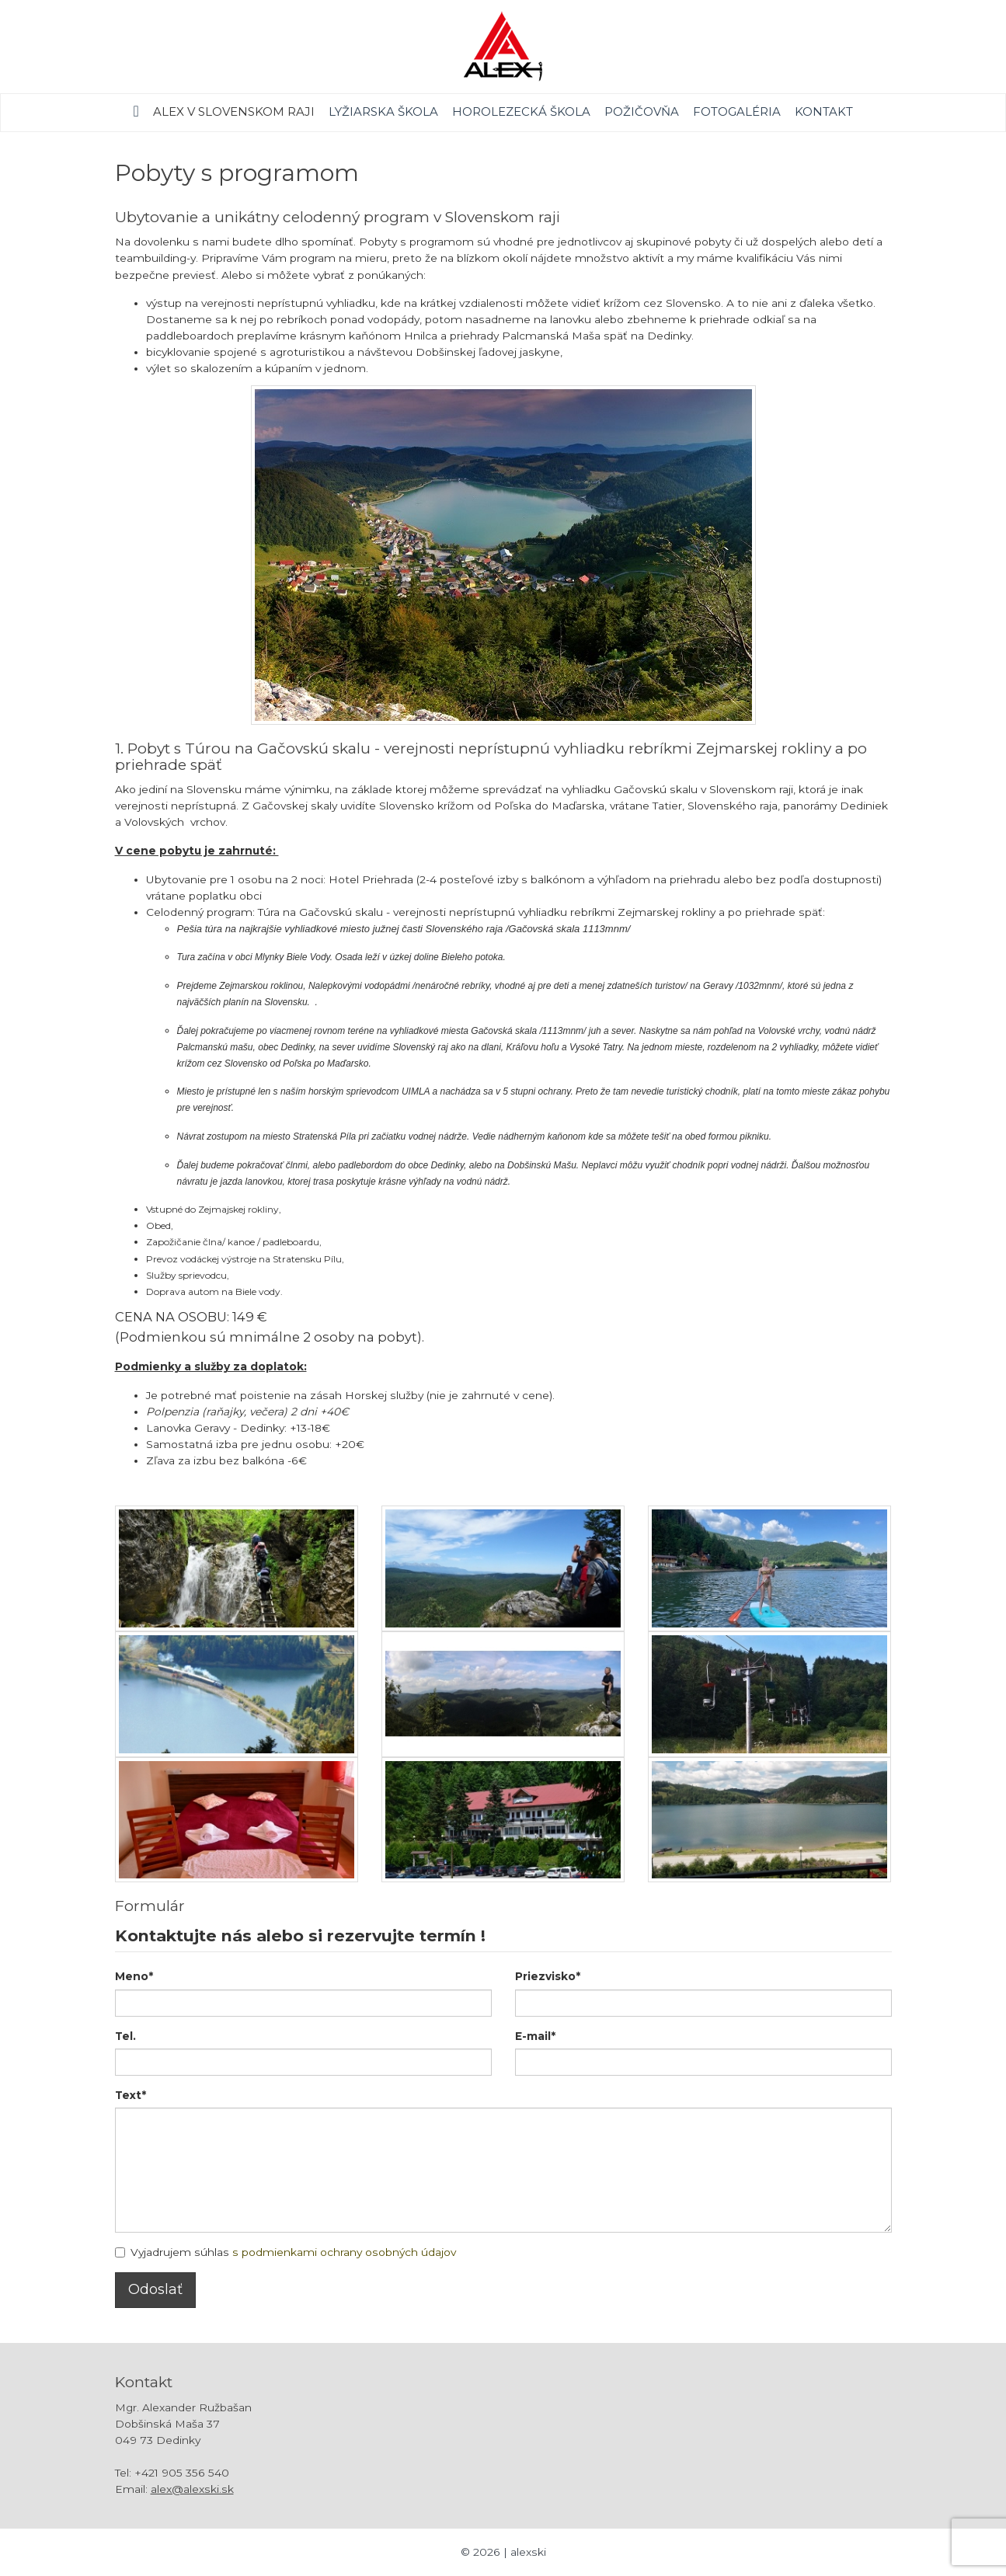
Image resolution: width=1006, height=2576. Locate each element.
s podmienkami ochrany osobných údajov (344, 2252)
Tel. (125, 2036)
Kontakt (824, 111)
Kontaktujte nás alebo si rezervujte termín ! (300, 1935)
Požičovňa (641, 111)
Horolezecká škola (521, 111)
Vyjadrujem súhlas (285, 2252)
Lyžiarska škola (383, 111)
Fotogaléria (737, 111)
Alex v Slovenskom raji (234, 111)
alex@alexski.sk (192, 2489)
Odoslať (155, 2289)
